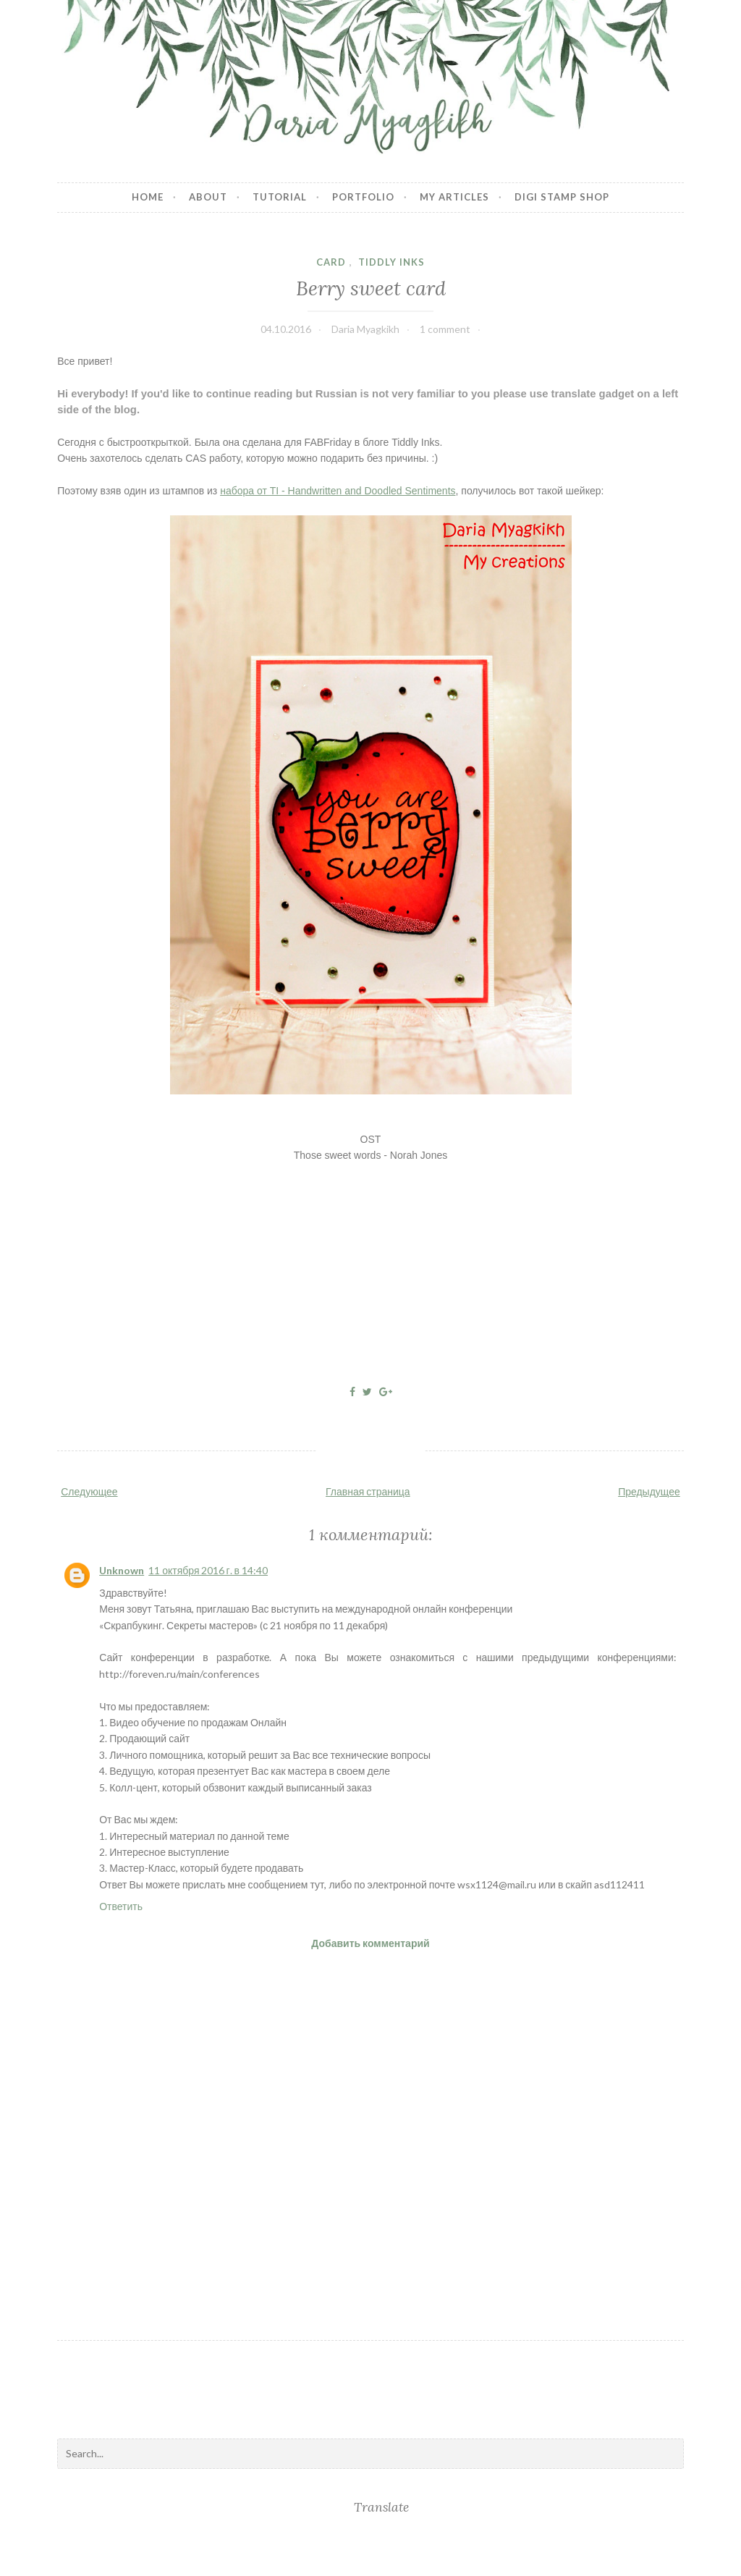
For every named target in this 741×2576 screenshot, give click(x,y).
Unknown (121, 1570)
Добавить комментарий (370, 1943)
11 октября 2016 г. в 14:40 (208, 1570)
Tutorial (280, 197)
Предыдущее (649, 1491)
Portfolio (363, 197)
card (331, 262)
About (208, 197)
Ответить (121, 1906)
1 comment (445, 329)
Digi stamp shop (562, 197)
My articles (454, 197)
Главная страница (368, 1491)
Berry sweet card (371, 287)
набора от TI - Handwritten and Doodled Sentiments (337, 491)
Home (148, 197)
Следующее (89, 1491)
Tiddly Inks (391, 262)
